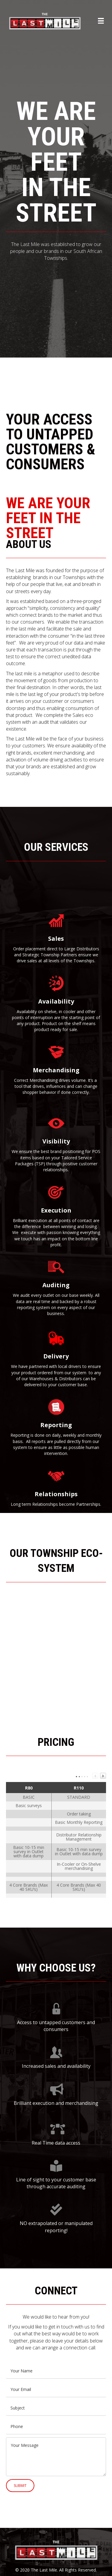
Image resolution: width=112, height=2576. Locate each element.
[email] (56, 2389)
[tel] (56, 2426)
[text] (56, 2371)
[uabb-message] (56, 2456)
